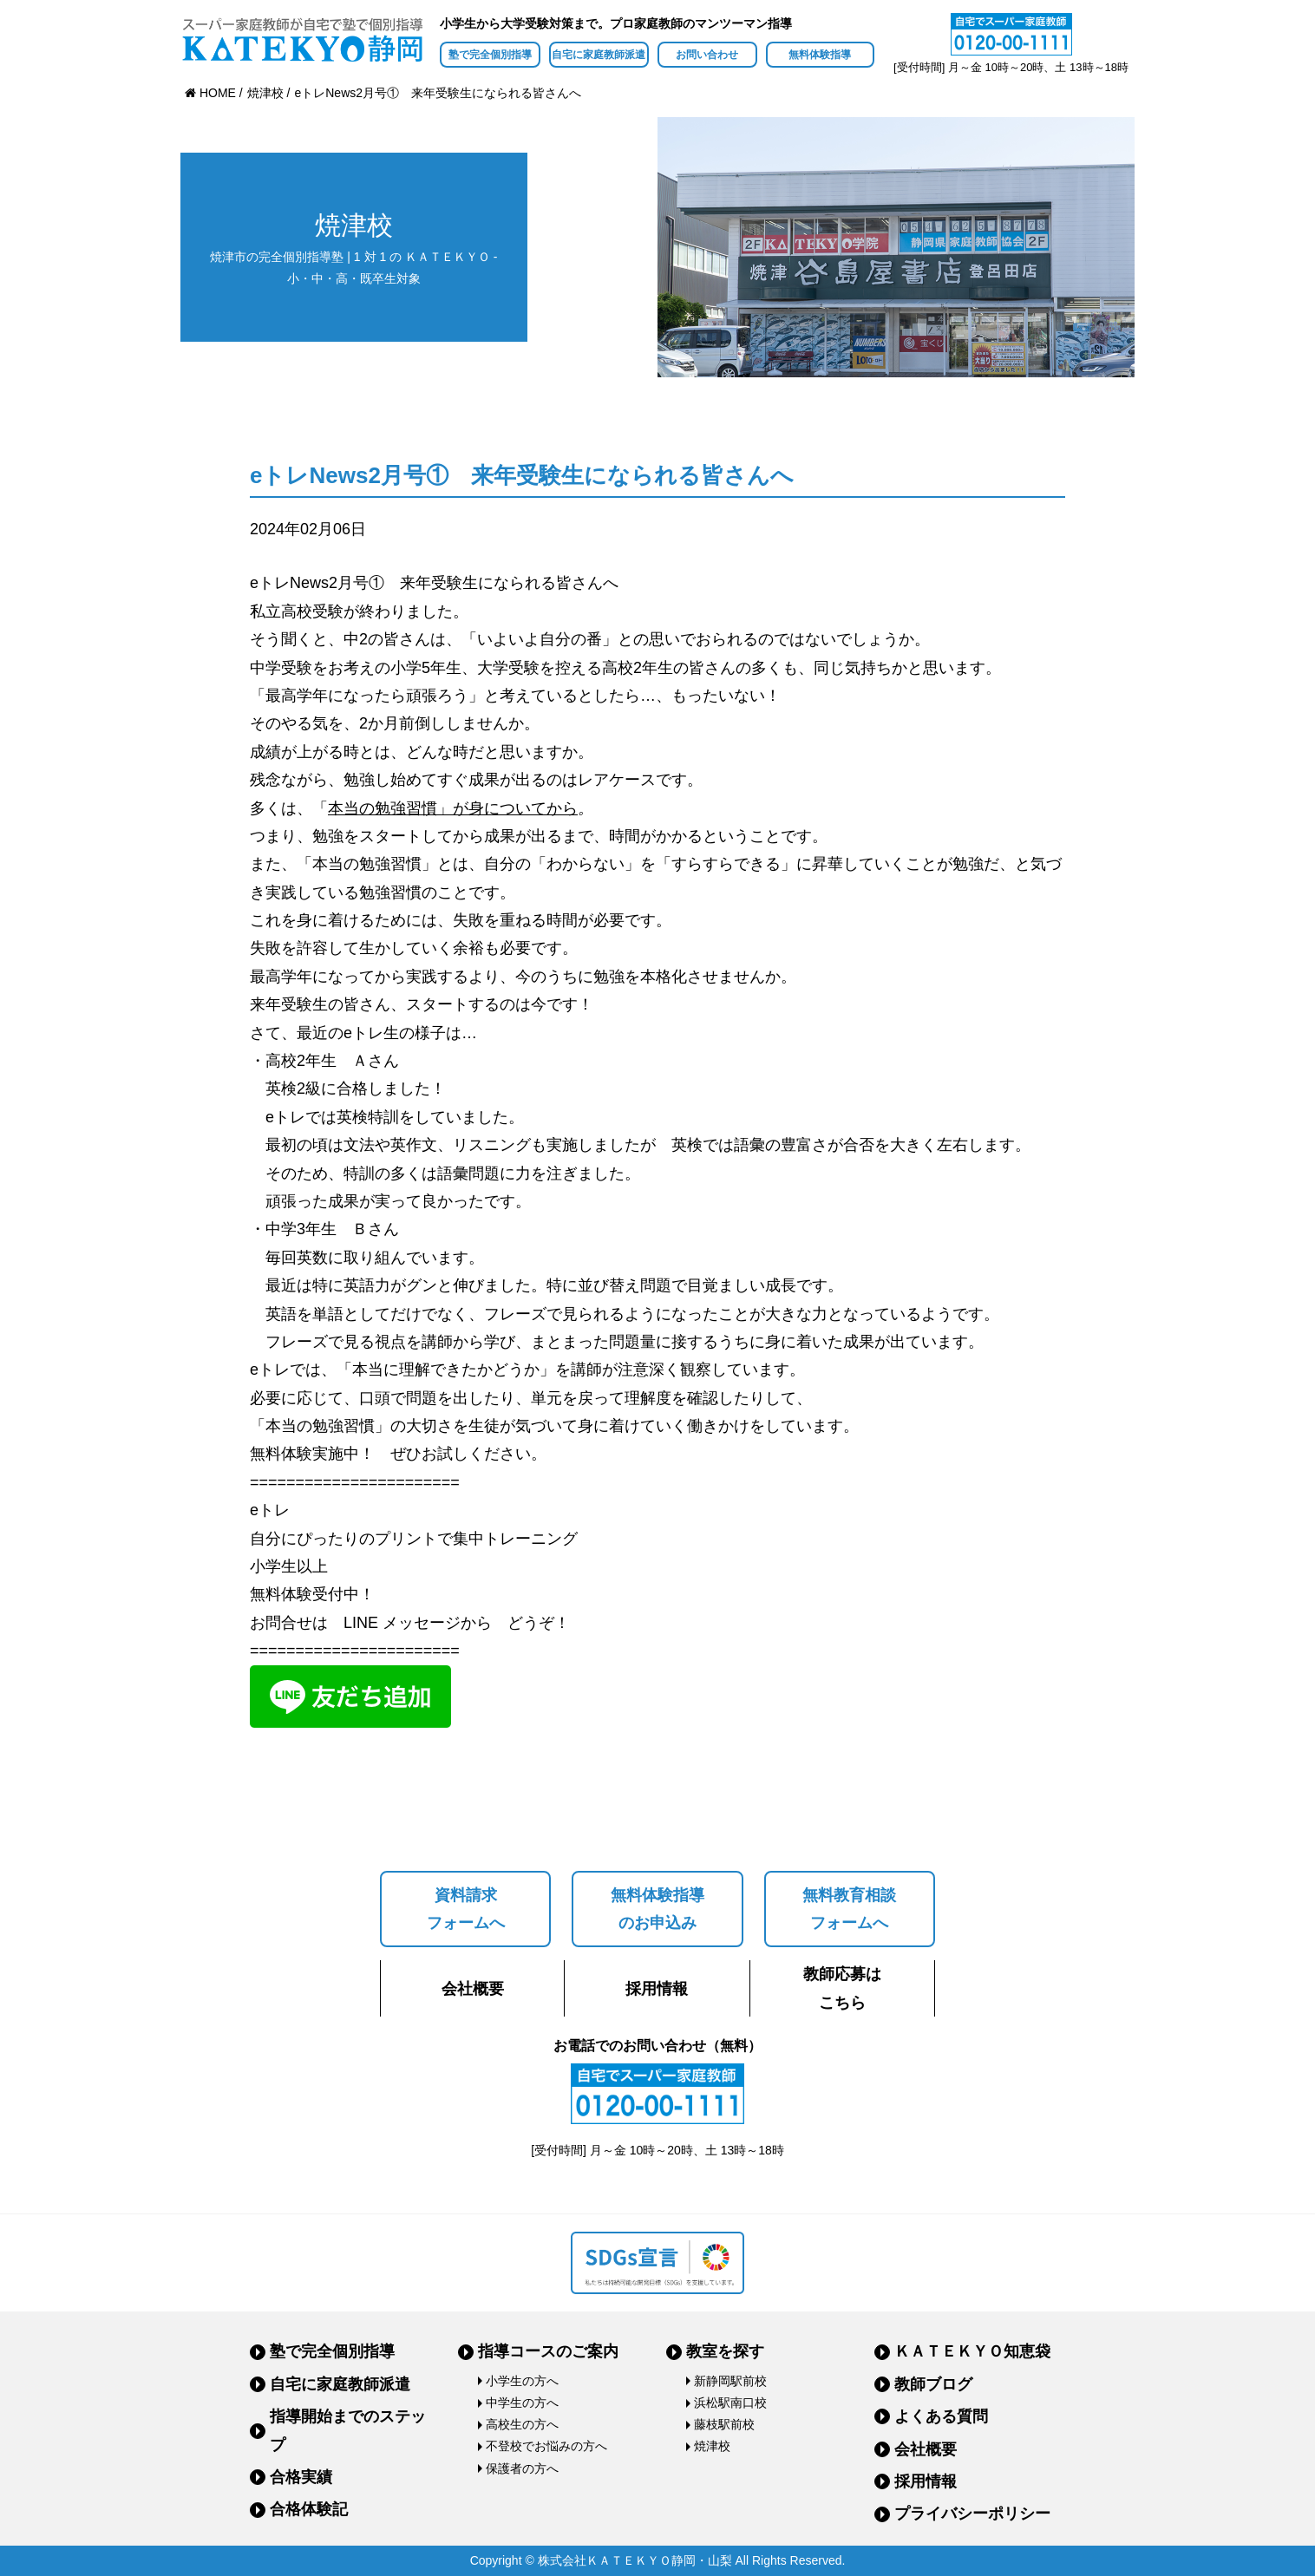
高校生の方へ (522, 2424)
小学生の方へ (522, 2381)
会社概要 (473, 1988)
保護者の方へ (522, 2468)
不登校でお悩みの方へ (546, 2446)
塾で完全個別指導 (490, 55)
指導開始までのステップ (348, 2430)
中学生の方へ (522, 2402)
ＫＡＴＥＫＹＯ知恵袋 (972, 2351)
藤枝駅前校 (724, 2424)
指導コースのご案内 (548, 2351)
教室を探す (725, 2351)
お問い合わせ (707, 55)
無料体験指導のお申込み (657, 1909)
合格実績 (301, 2477)
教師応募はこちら (842, 1987)
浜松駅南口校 (730, 2402)
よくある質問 (941, 2416)
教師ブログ (933, 2384)
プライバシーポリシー (972, 2513)
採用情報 (656, 1988)
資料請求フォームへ (466, 1909)
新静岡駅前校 (730, 2381)
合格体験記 (309, 2509)
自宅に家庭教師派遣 (598, 55)
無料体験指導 (819, 55)
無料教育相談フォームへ (849, 1909)
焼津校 (712, 2446)
